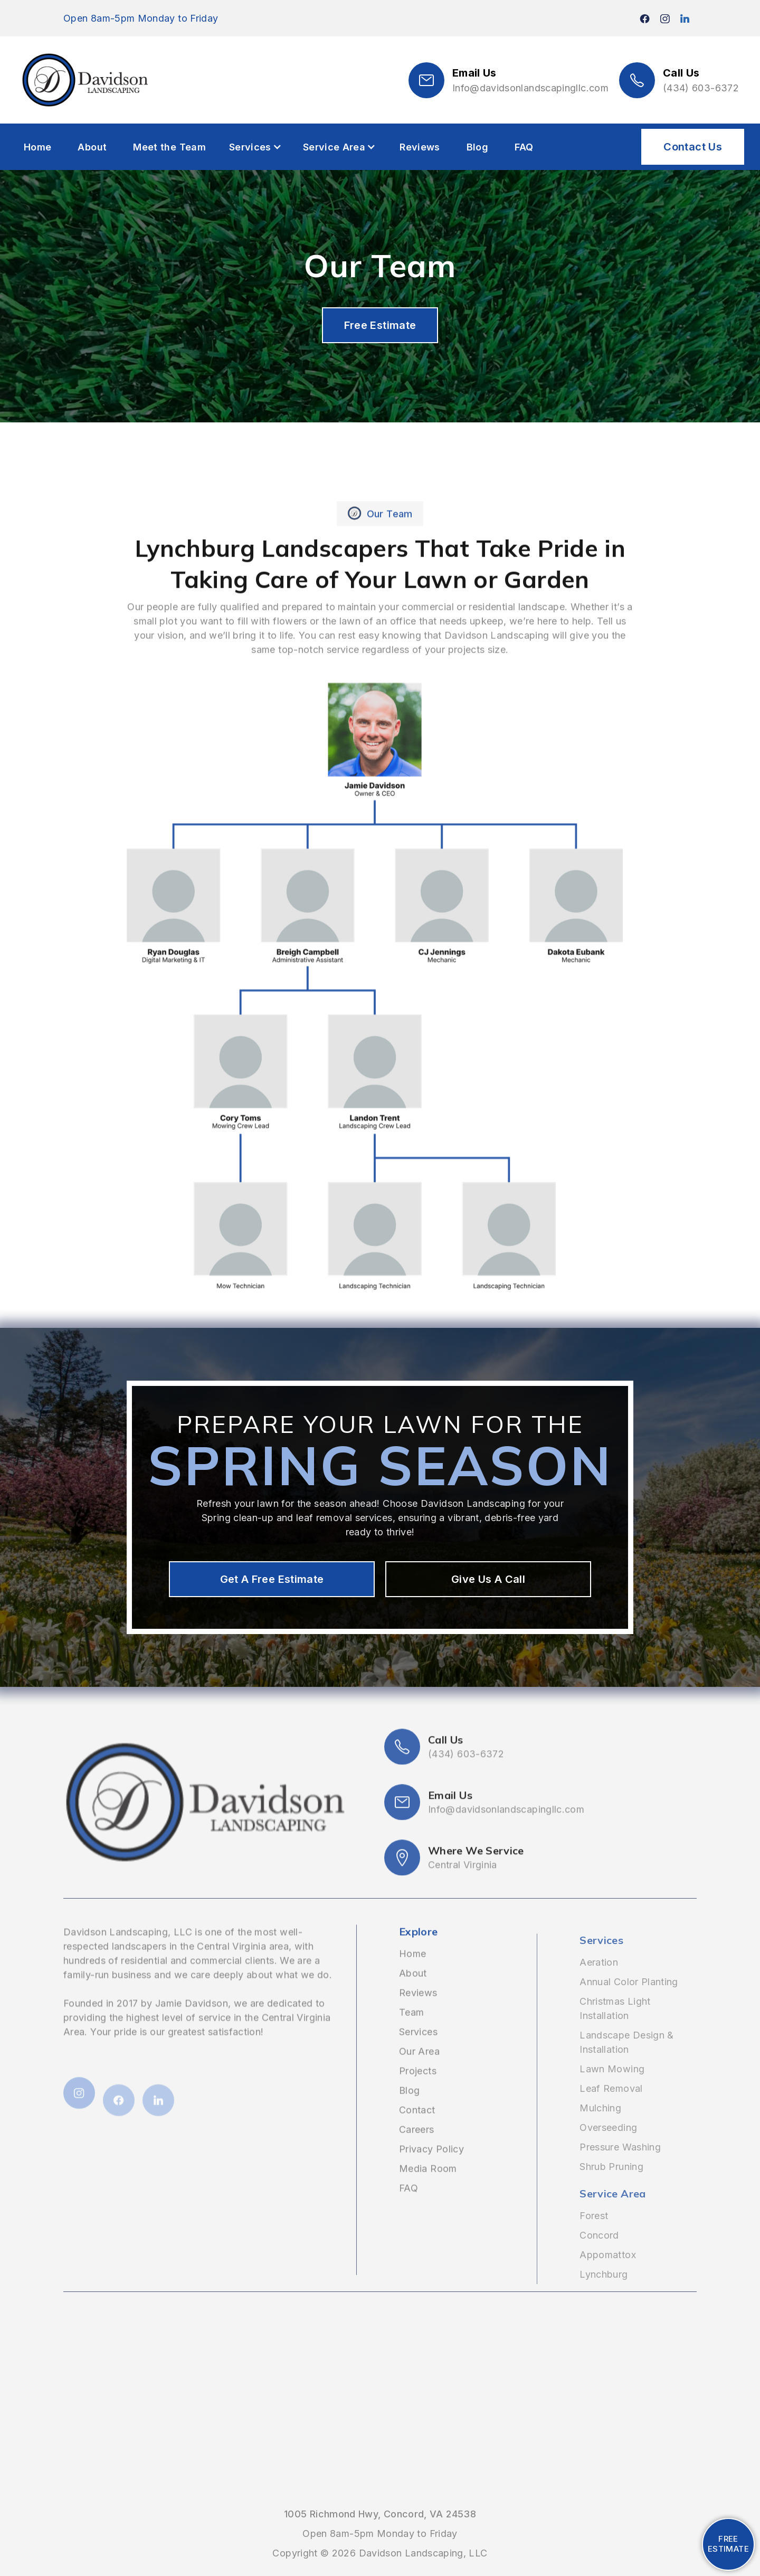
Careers (416, 2156)
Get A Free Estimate (272, 1579)
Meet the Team (169, 147)
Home (37, 147)
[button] (255, 147)
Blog (477, 147)
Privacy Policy (431, 2176)
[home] (84, 80)
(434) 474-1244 (36, 2556)
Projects (417, 2097)
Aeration (599, 1980)
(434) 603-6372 (701, 87)
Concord (599, 2253)
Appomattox (608, 2273)
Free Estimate (380, 325)
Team (411, 2039)
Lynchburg (604, 2292)
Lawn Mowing (612, 2087)
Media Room (428, 2195)
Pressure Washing (620, 2165)
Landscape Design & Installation (626, 2060)
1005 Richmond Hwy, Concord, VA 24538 (380, 2514)
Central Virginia (462, 1919)
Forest (594, 2234)
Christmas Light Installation (615, 2027)
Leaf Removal (611, 2106)
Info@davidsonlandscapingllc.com (530, 87)
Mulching (600, 2126)
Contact (417, 2137)
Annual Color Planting (629, 2000)
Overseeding (608, 2146)
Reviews (420, 147)
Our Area (419, 2078)
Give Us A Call (488, 1579)
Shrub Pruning (611, 2185)
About (92, 147)
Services (418, 2058)
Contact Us (692, 146)
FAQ (524, 147)
